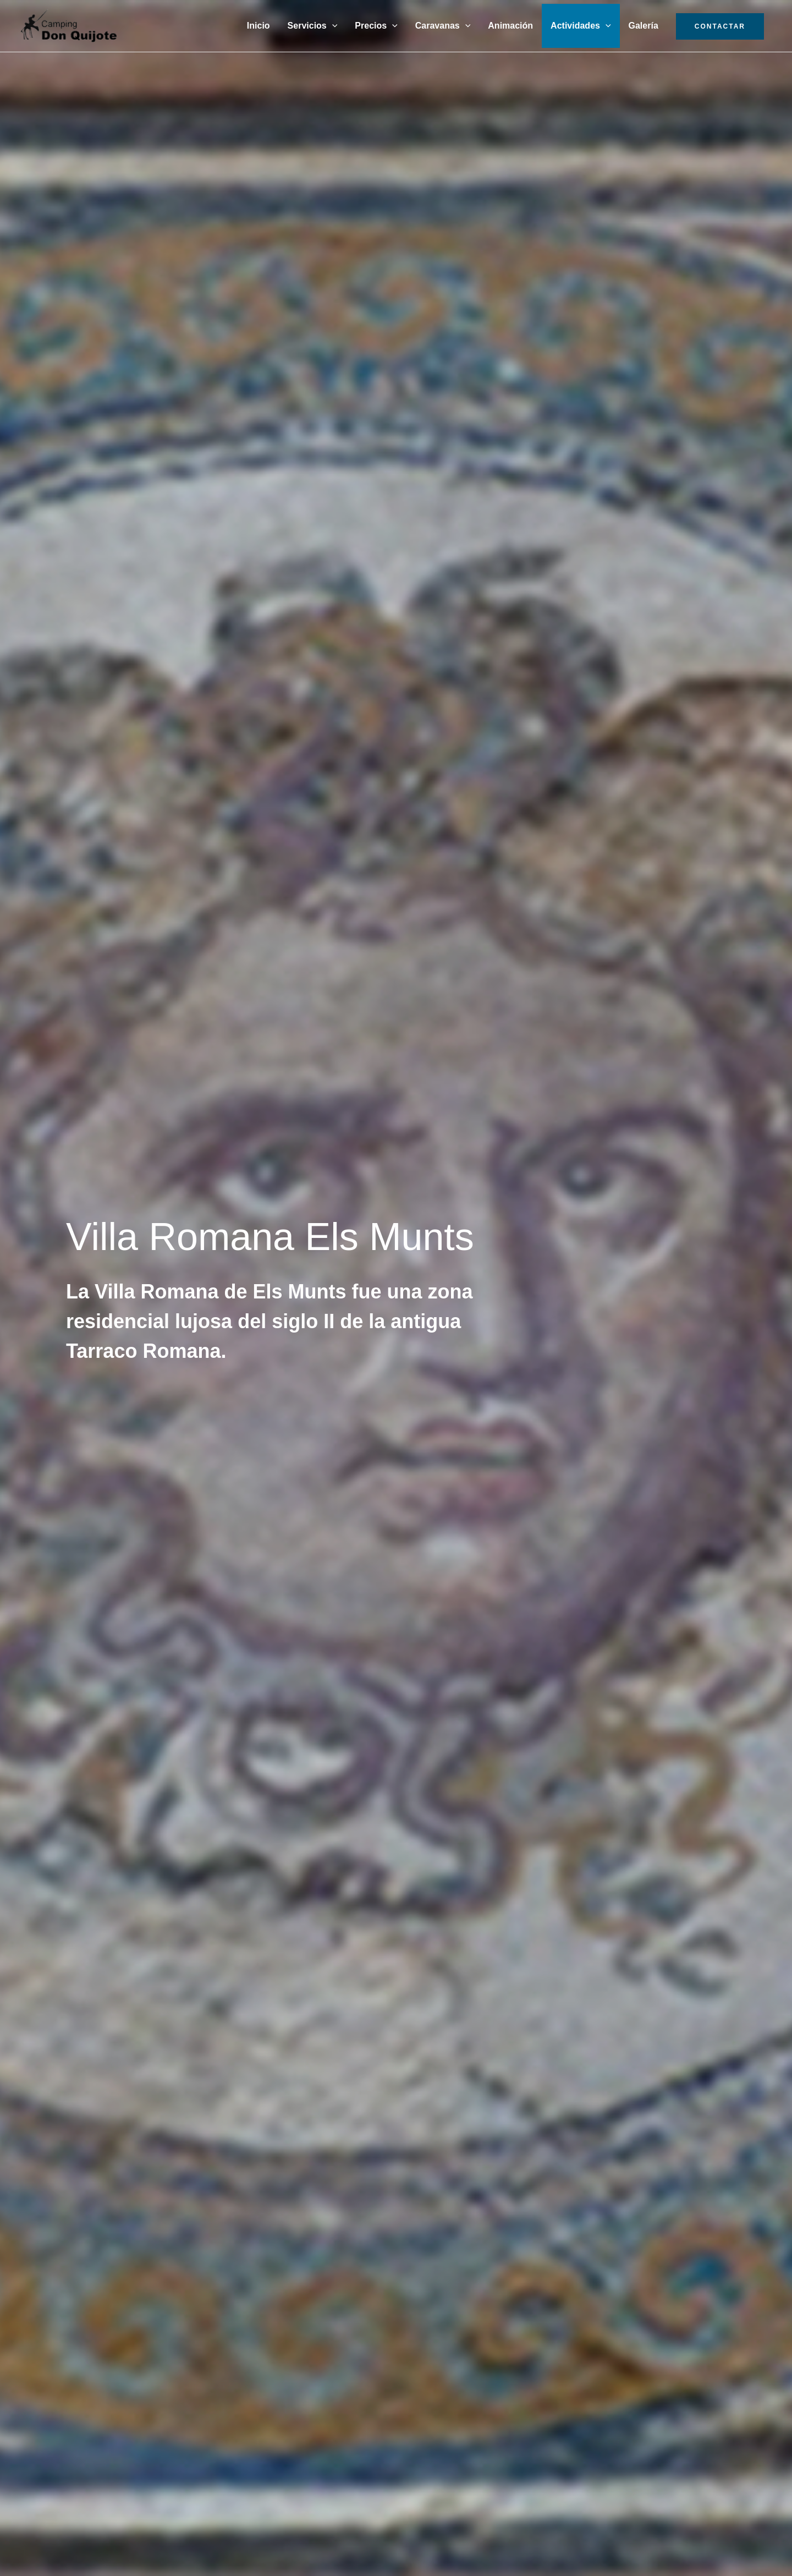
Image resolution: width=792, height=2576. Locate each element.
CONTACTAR (720, 26)
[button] (332, 26)
